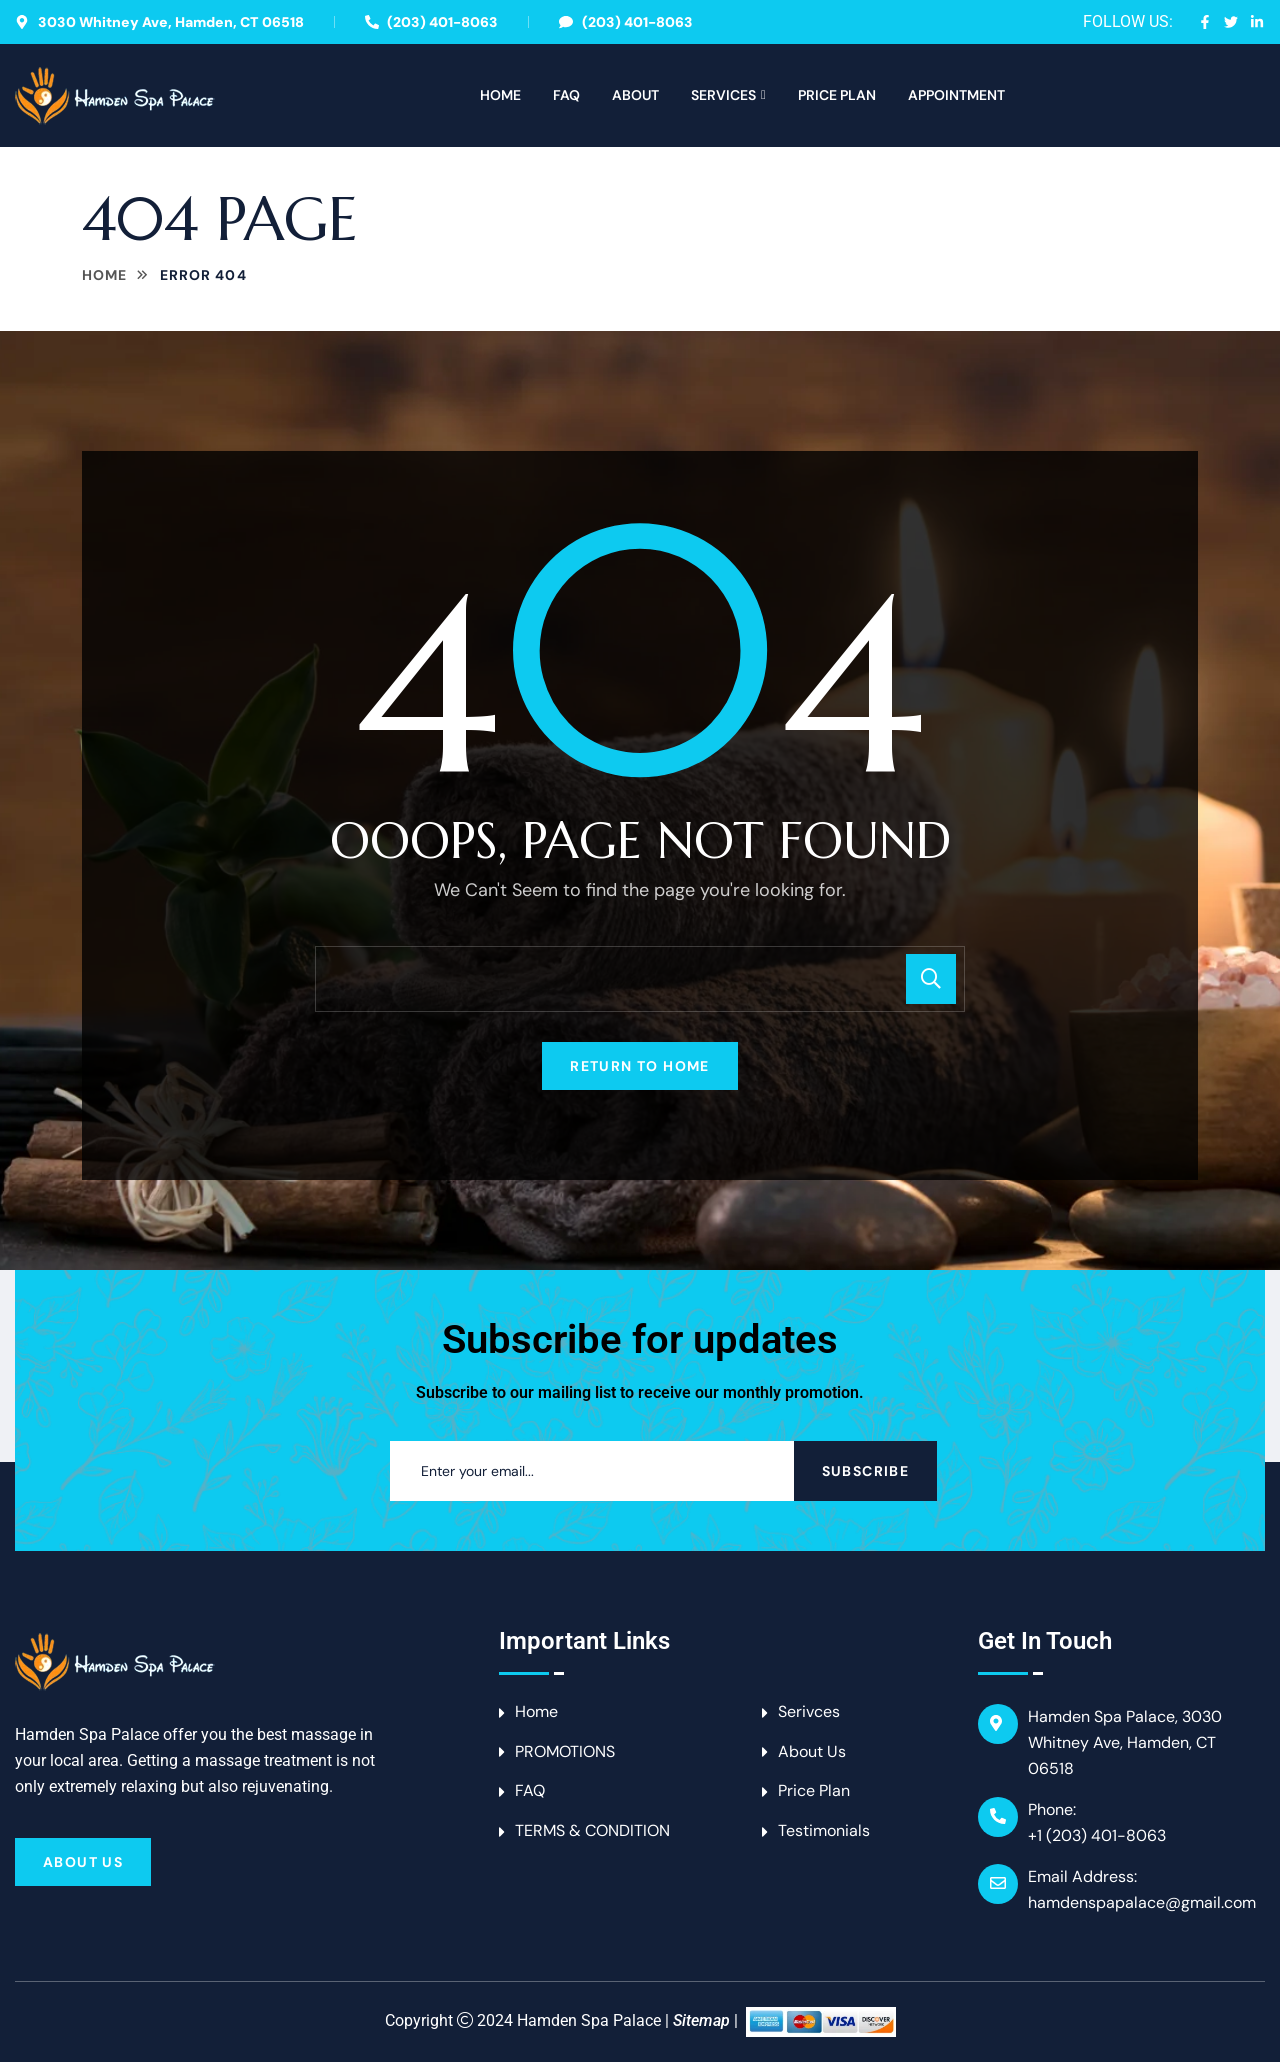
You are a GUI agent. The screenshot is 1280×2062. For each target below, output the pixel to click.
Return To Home (640, 1066)
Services (723, 95)
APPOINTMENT (956, 95)
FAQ (566, 95)
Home (500, 95)
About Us (83, 1862)
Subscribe (866, 1471)
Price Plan (837, 95)
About (635, 95)
